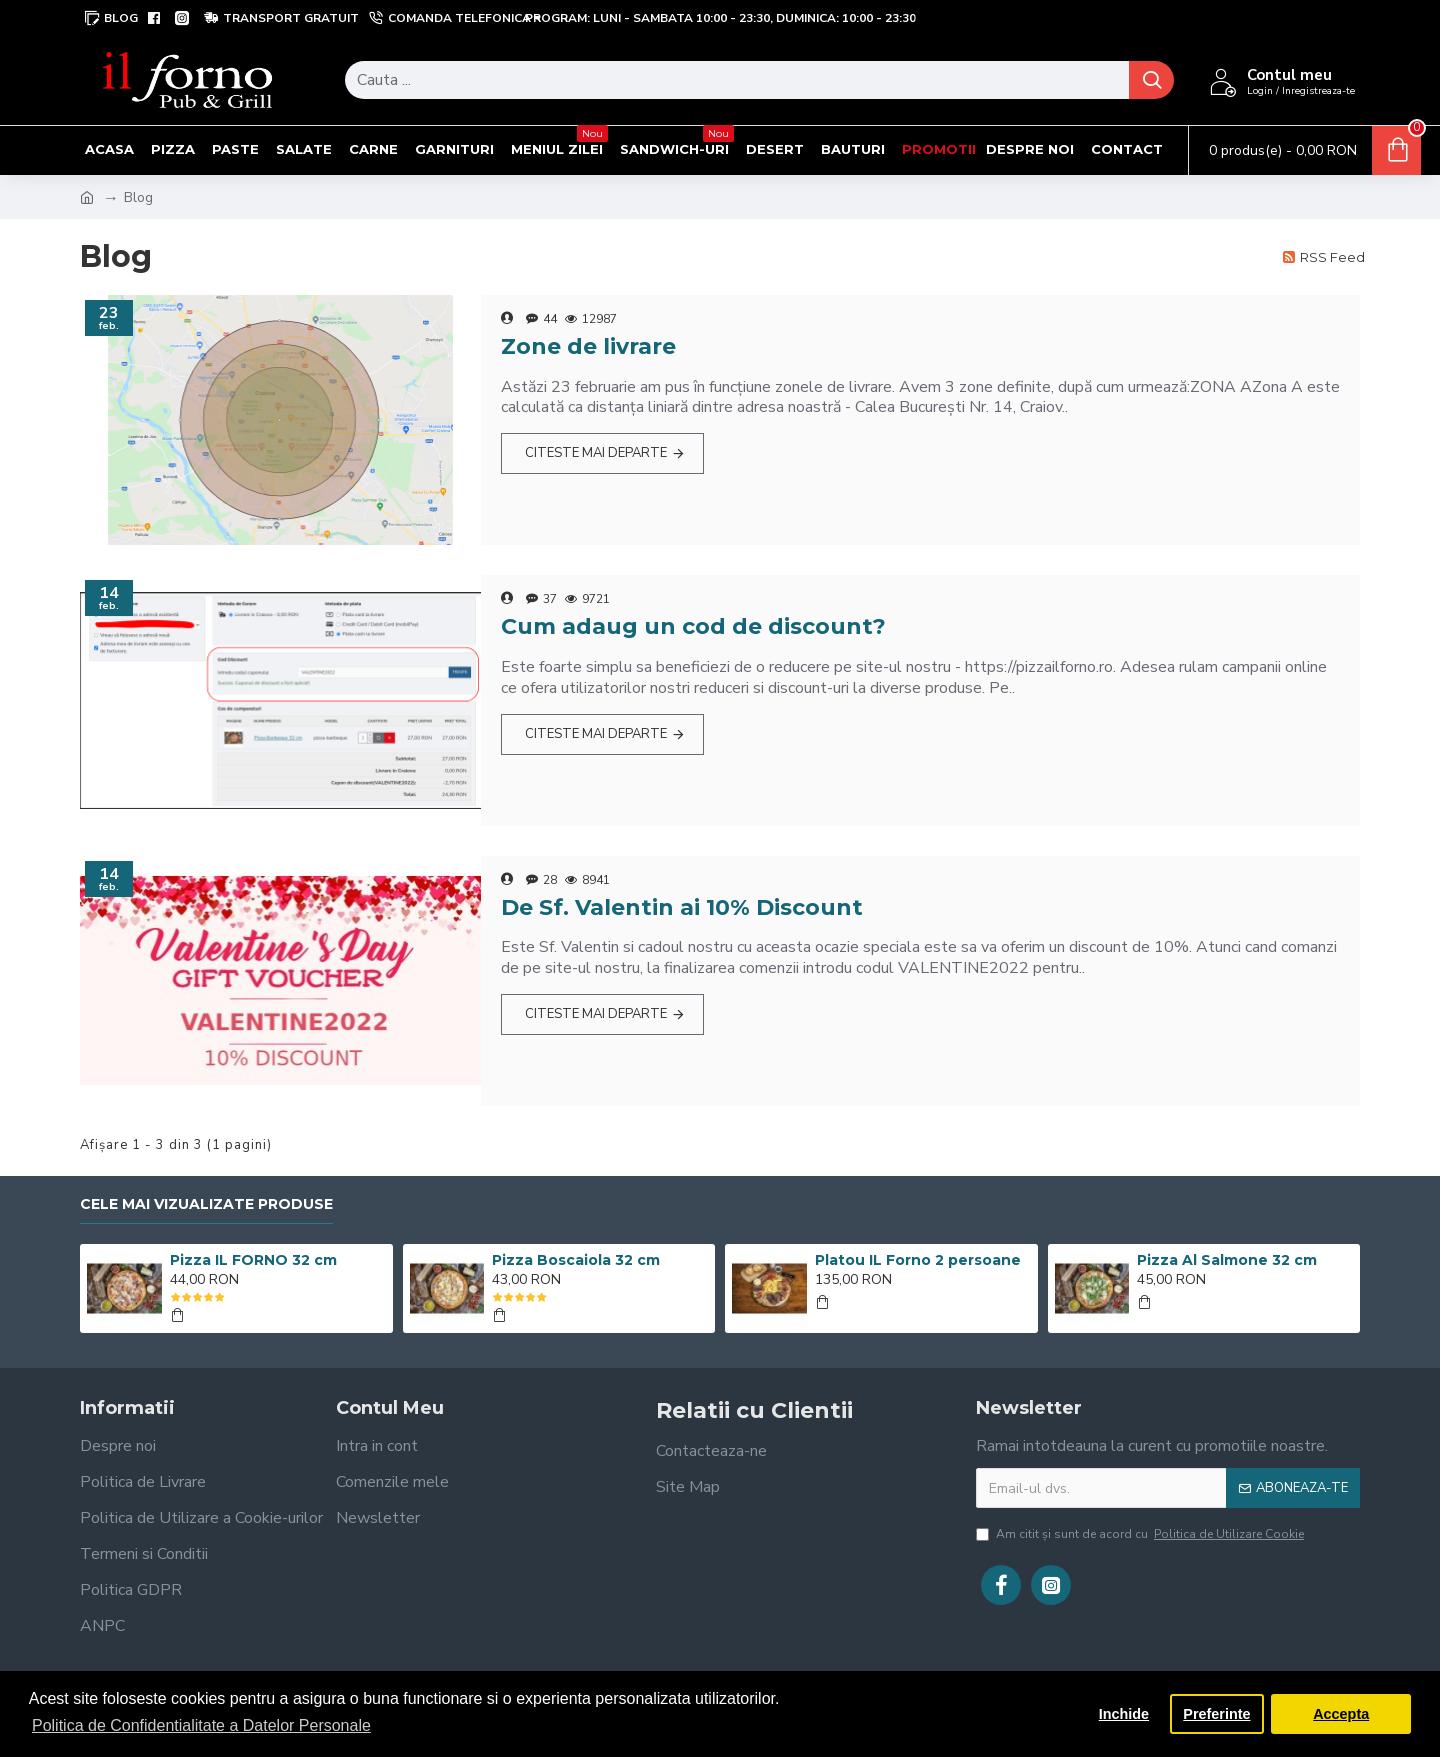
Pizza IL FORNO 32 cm (253, 1260)
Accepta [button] (1341, 1714)
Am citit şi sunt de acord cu (1141, 1534)
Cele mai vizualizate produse (206, 1204)
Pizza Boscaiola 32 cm (576, 1260)
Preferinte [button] (1216, 1714)
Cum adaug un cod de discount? (693, 626)
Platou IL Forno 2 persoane (918, 1260)
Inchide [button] (1124, 1714)
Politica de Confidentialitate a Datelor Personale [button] (201, 1725)
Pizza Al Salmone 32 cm (1227, 1260)
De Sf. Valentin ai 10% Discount (682, 907)
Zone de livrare (588, 346)
